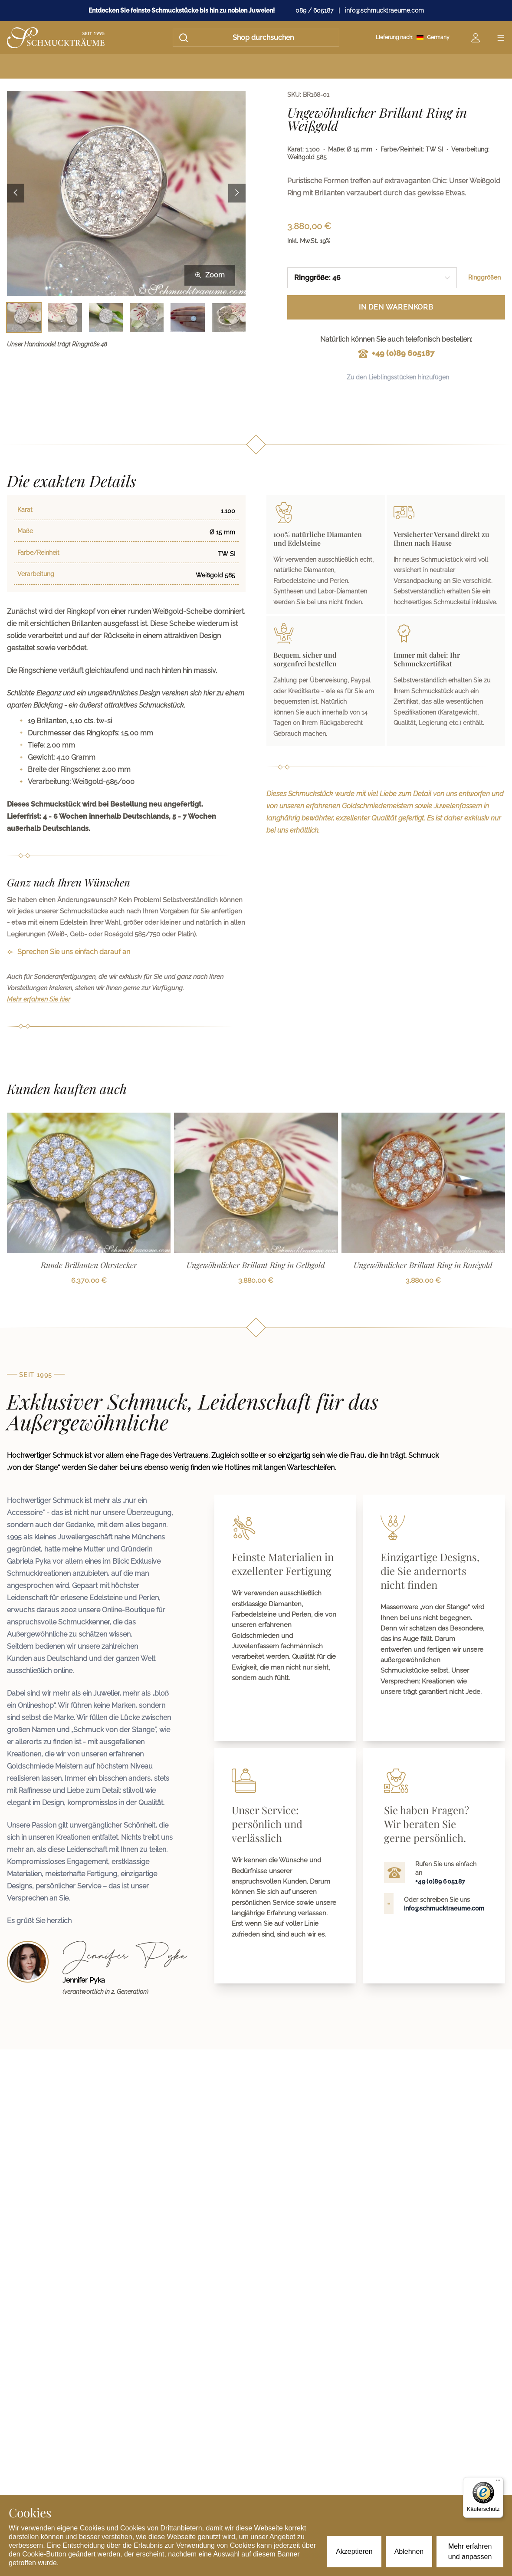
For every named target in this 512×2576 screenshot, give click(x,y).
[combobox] (372, 277)
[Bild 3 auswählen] (106, 317)
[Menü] (498, 2482)
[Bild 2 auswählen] (65, 317)
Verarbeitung (35, 573)
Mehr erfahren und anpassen (470, 2551)
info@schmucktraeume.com (384, 10)
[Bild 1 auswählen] (24, 317)
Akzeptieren (354, 2551)
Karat (25, 509)
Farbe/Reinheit (38, 552)
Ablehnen (409, 2551)
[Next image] (237, 193)
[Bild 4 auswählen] (147, 317)
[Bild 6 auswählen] (229, 317)
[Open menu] (501, 38)
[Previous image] (15, 193)
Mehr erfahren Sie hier (38, 999)
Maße (25, 530)
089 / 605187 (314, 10)
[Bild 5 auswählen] (187, 317)
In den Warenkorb (396, 307)
